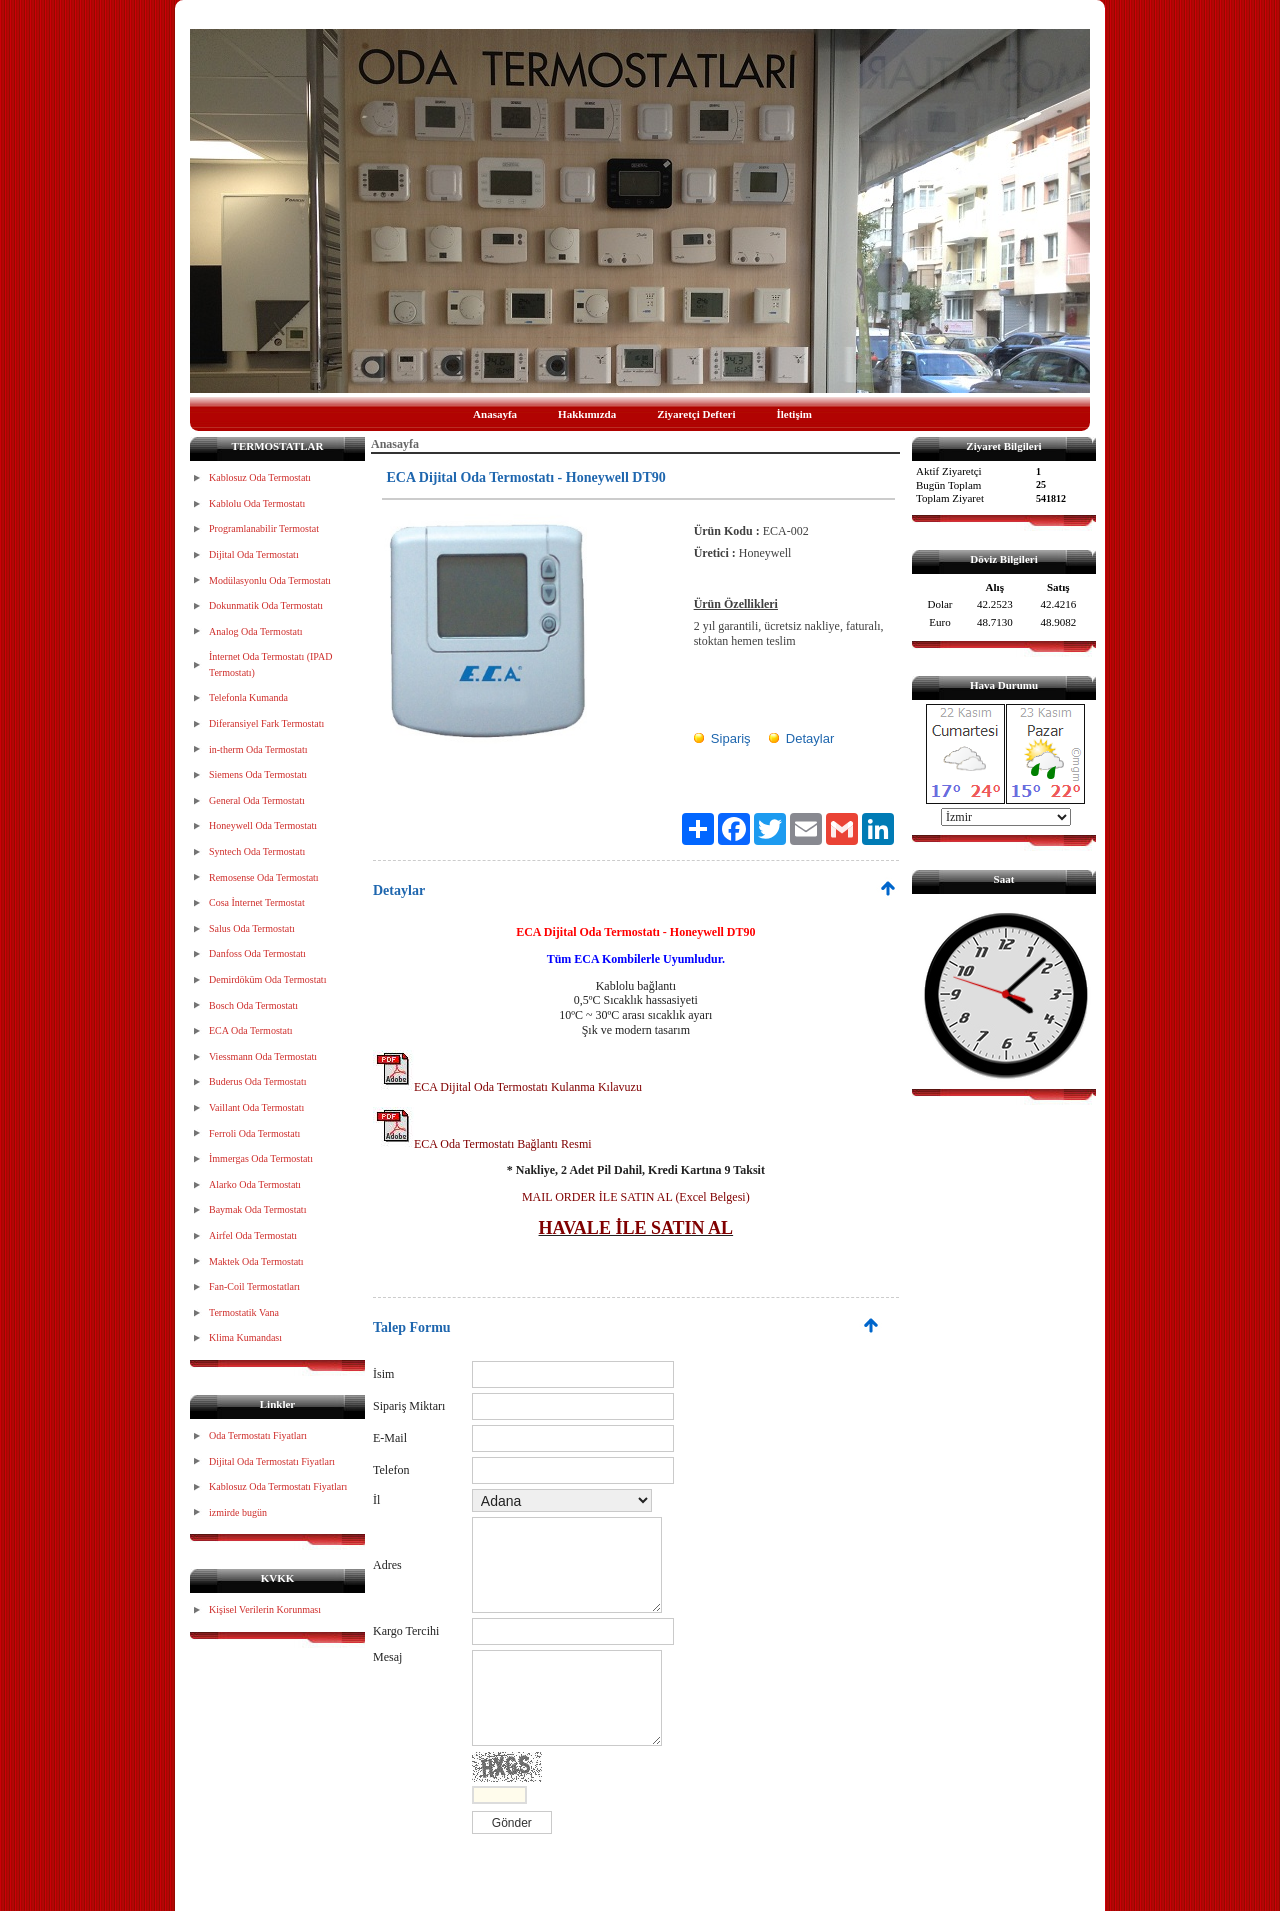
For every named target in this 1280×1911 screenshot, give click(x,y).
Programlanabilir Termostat (264, 528)
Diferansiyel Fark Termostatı (266, 723)
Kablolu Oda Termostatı (257, 503)
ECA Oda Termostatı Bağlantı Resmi (482, 1144)
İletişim (793, 414)
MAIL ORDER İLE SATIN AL (597, 1197)
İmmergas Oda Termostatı (261, 1158)
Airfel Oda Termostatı (253, 1235)
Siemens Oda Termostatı (258, 774)
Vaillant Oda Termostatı (256, 1107)
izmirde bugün (238, 1512)
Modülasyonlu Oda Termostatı (270, 580)
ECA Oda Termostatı (251, 1030)
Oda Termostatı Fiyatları (258, 1435)
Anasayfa (495, 414)
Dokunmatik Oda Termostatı (266, 605)
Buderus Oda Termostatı (257, 1081)
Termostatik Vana (244, 1312)
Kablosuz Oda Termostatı (260, 477)
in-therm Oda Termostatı (258, 749)
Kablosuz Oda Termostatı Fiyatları (278, 1486)
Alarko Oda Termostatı (255, 1184)
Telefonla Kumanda (248, 697)
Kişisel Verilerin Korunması (265, 1609)
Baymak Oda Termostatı (257, 1209)
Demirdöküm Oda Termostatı (267, 979)
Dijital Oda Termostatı (254, 554)
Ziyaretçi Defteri (696, 414)
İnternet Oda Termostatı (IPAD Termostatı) (270, 664)
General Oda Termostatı (257, 800)
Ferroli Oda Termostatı (254, 1133)
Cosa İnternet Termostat (257, 902)
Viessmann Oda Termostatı (263, 1056)
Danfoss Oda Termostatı (257, 953)
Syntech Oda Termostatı (257, 851)
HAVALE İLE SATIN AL (636, 1228)
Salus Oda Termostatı (252, 928)
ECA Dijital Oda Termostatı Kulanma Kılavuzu (507, 1087)
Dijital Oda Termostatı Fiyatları (272, 1461)
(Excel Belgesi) (710, 1197)
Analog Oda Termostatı (256, 631)
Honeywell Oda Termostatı (263, 825)
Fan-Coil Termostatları (254, 1286)
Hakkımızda (587, 414)
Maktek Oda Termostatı (256, 1261)
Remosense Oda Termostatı (264, 877)
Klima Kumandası (245, 1337)
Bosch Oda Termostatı (253, 1005)
